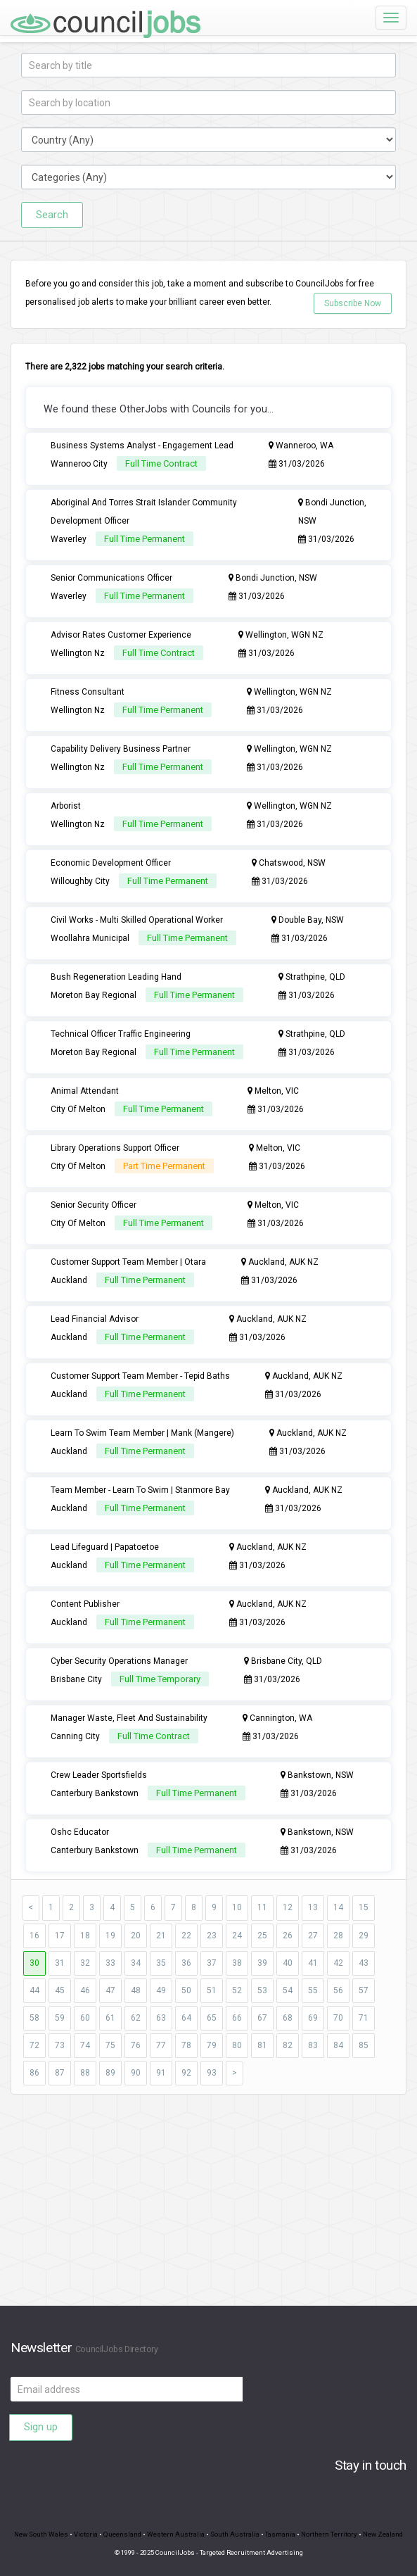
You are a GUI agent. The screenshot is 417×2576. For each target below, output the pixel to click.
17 (60, 1935)
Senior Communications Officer (111, 578)
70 (338, 2018)
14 (338, 1907)
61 (110, 2018)
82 (288, 2045)
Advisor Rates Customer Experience (121, 635)
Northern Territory (329, 2534)
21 (161, 1935)
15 (363, 1907)
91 (161, 2073)
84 (338, 2045)
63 (161, 2018)
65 (212, 2018)
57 (363, 1990)
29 (363, 1935)
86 (34, 2073)
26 (288, 1935)
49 (161, 1990)
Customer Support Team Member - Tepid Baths (140, 1376)
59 (60, 2018)
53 (262, 1990)
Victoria (86, 2534)
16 (34, 1935)
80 (237, 2045)
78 (186, 2045)
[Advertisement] (208, 2207)
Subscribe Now (352, 303)
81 (262, 2045)
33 (110, 1963)
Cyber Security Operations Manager (119, 1661)
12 (288, 1907)
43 (363, 1963)
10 (237, 1907)
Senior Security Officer (93, 1205)
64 (186, 2018)
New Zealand (383, 2534)
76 (136, 2045)
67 (262, 2018)
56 (338, 1990)
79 (212, 2045)
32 (85, 1963)
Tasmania (280, 2534)
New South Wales (41, 2534)
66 (237, 2018)
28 (338, 1935)
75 (110, 2045)
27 (313, 1935)
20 (136, 1935)
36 (186, 1963)
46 (85, 1990)
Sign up (41, 2426)
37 (212, 1963)
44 (34, 1990)
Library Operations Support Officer (115, 1148)
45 (60, 1990)
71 (363, 2018)
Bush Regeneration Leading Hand (116, 977)
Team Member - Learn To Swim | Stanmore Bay (140, 1490)
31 (60, 1963)
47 (110, 1990)
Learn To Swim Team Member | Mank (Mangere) (142, 1433)
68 (288, 2018)
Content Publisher (85, 1604)
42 (338, 1963)
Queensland (122, 2534)
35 (161, 1963)
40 (288, 1963)
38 (237, 1963)
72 (34, 2045)
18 (85, 1935)
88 (85, 2073)
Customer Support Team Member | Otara (128, 1262)
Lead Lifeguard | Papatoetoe (105, 1547)
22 (186, 1935)
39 (262, 1963)
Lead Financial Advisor (95, 1319)
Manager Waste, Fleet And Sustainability (129, 1718)
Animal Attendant (85, 1091)
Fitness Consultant (87, 692)
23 (212, 1935)
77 (161, 2045)
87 (60, 2073)
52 (237, 1990)
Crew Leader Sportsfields (99, 1775)
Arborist (66, 806)
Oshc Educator (80, 1832)
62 (136, 2018)
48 (136, 1990)
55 (313, 1990)
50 (186, 1990)
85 (363, 2045)
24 (237, 1935)
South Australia (234, 2534)
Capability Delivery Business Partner (121, 749)
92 (186, 2073)
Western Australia (176, 2534)
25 (262, 1935)
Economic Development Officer (111, 863)
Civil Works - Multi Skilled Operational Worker (137, 920)
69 (313, 2018)
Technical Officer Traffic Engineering (121, 1034)
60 (85, 2018)
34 (136, 1963)
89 (110, 2073)
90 (136, 2073)
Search (52, 214)
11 (262, 1907)
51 (212, 1990)
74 (85, 2045)
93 (212, 2073)
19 (110, 1935)
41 (313, 1963)
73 (60, 2045)
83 (313, 2045)
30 (34, 1963)
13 (313, 1907)
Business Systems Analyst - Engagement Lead (142, 445)
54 (288, 1990)
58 (34, 2018)
